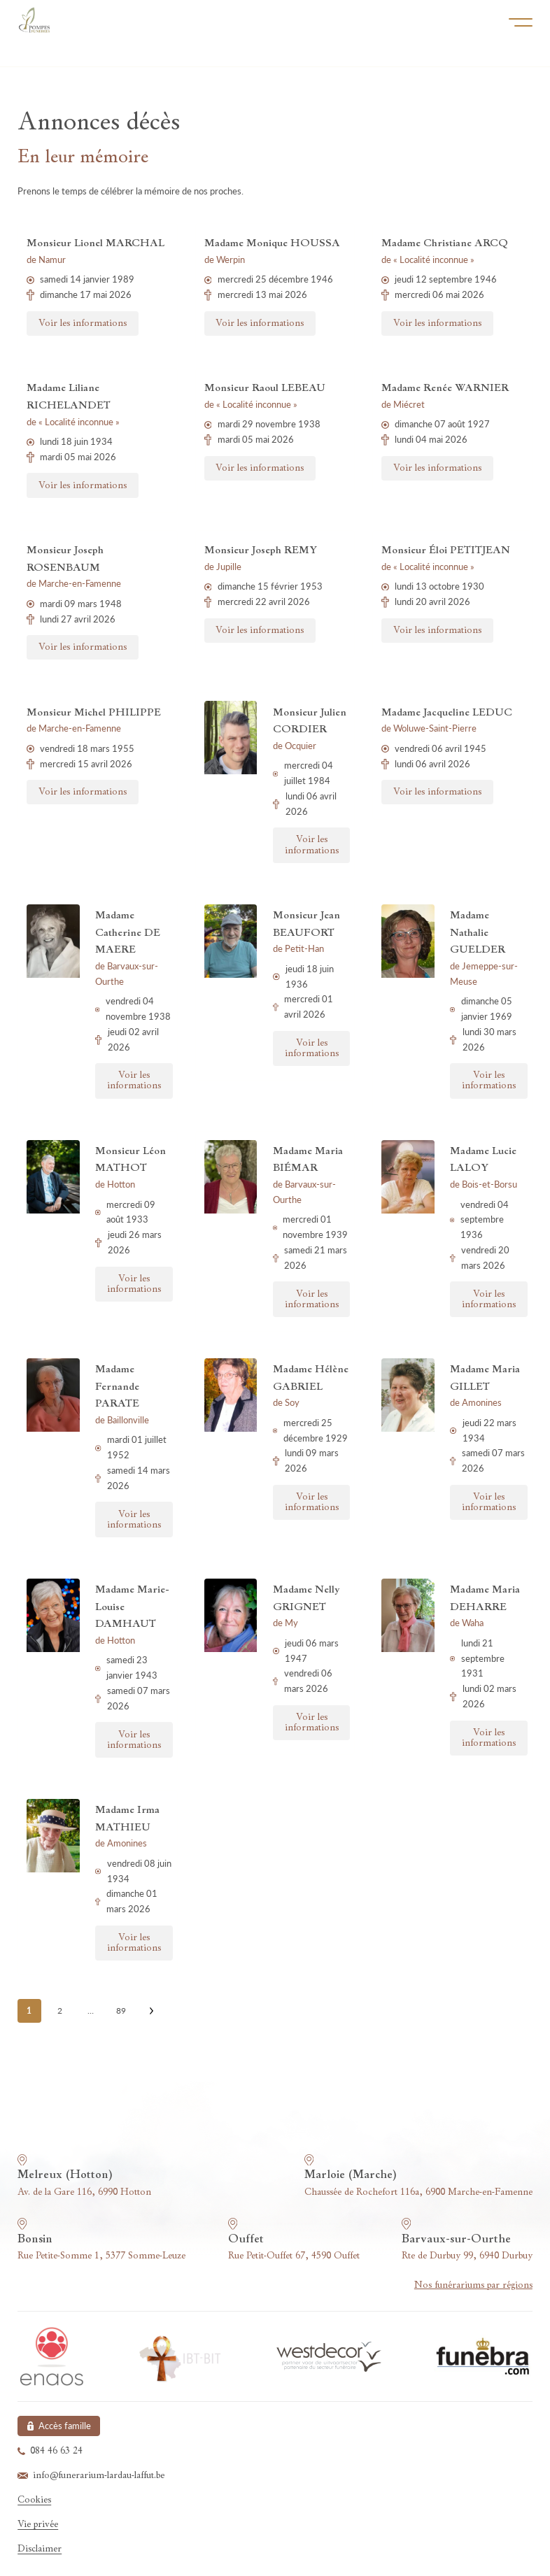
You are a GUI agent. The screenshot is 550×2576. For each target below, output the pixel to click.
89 (121, 2010)
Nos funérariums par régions (473, 2285)
